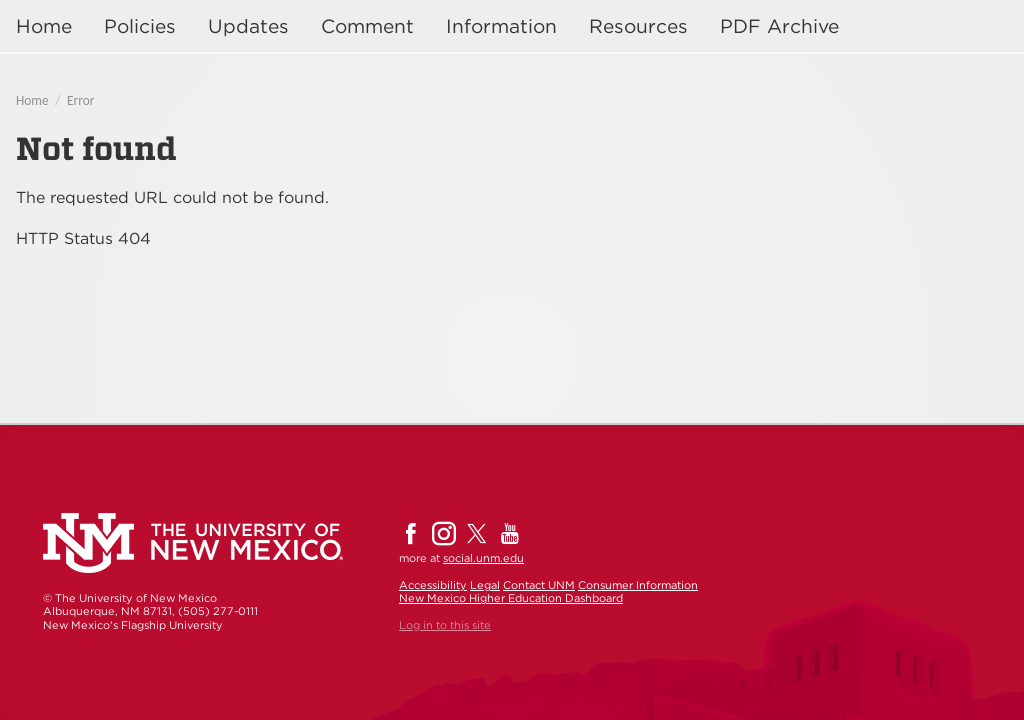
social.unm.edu (483, 558)
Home (44, 26)
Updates (248, 26)
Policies (140, 26)
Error (80, 100)
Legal (485, 585)
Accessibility (433, 585)
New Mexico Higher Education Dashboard (511, 598)
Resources (638, 26)
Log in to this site (445, 625)
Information (501, 26)
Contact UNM (539, 585)
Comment (367, 26)
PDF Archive (779, 26)
